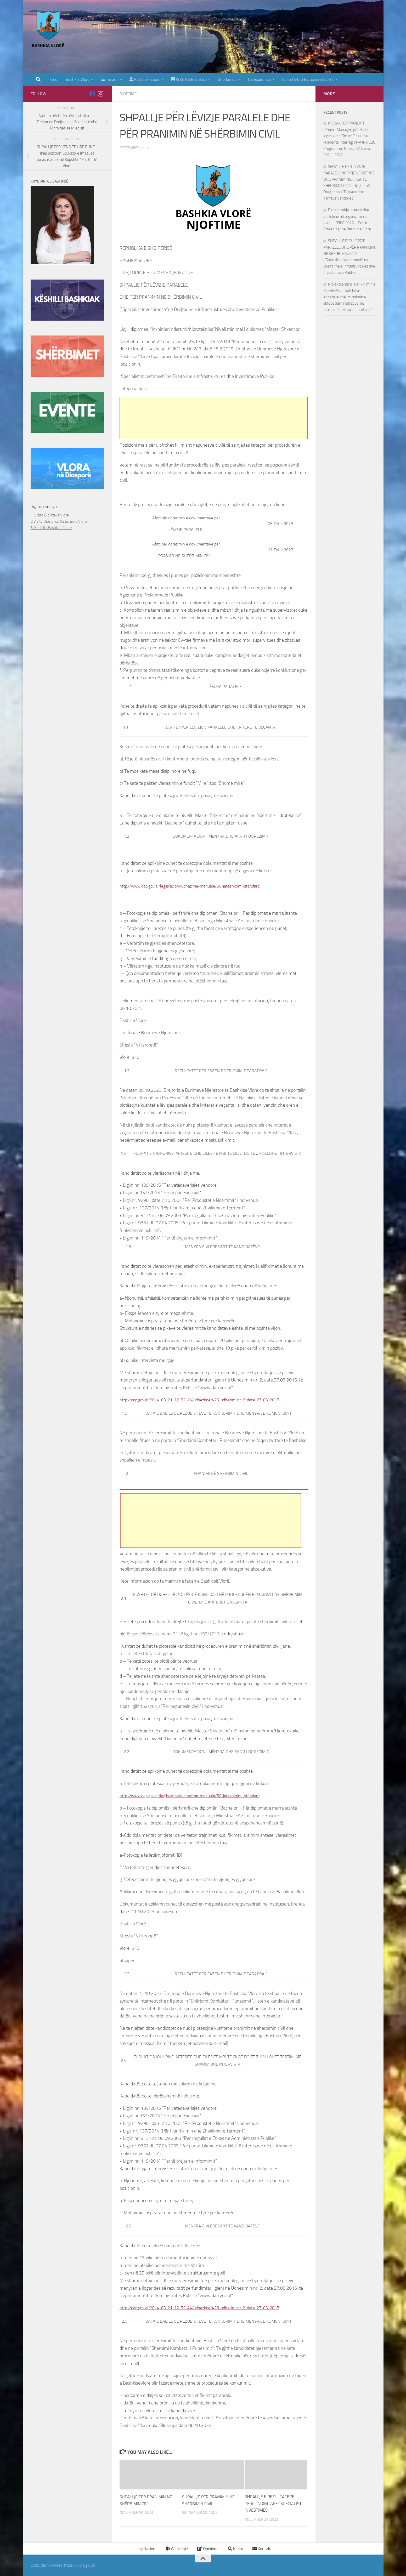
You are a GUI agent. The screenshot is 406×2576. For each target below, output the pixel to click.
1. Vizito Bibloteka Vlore (50, 515)
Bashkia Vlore (77, 79)
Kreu (53, 79)
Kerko (235, 2548)
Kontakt (262, 2548)
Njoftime (129, 93)
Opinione (207, 2548)
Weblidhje (177, 2548)
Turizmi (109, 79)
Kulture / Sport (144, 79)
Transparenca (259, 79)
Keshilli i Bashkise (189, 79)
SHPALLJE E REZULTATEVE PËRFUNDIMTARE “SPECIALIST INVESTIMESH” (273, 2503)
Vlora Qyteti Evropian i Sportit (308, 79)
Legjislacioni (145, 2548)
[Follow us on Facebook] (92, 93)
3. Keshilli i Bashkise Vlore (51, 527)
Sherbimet (227, 79)
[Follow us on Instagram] (101, 93)
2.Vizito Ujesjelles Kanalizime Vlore (59, 521)
